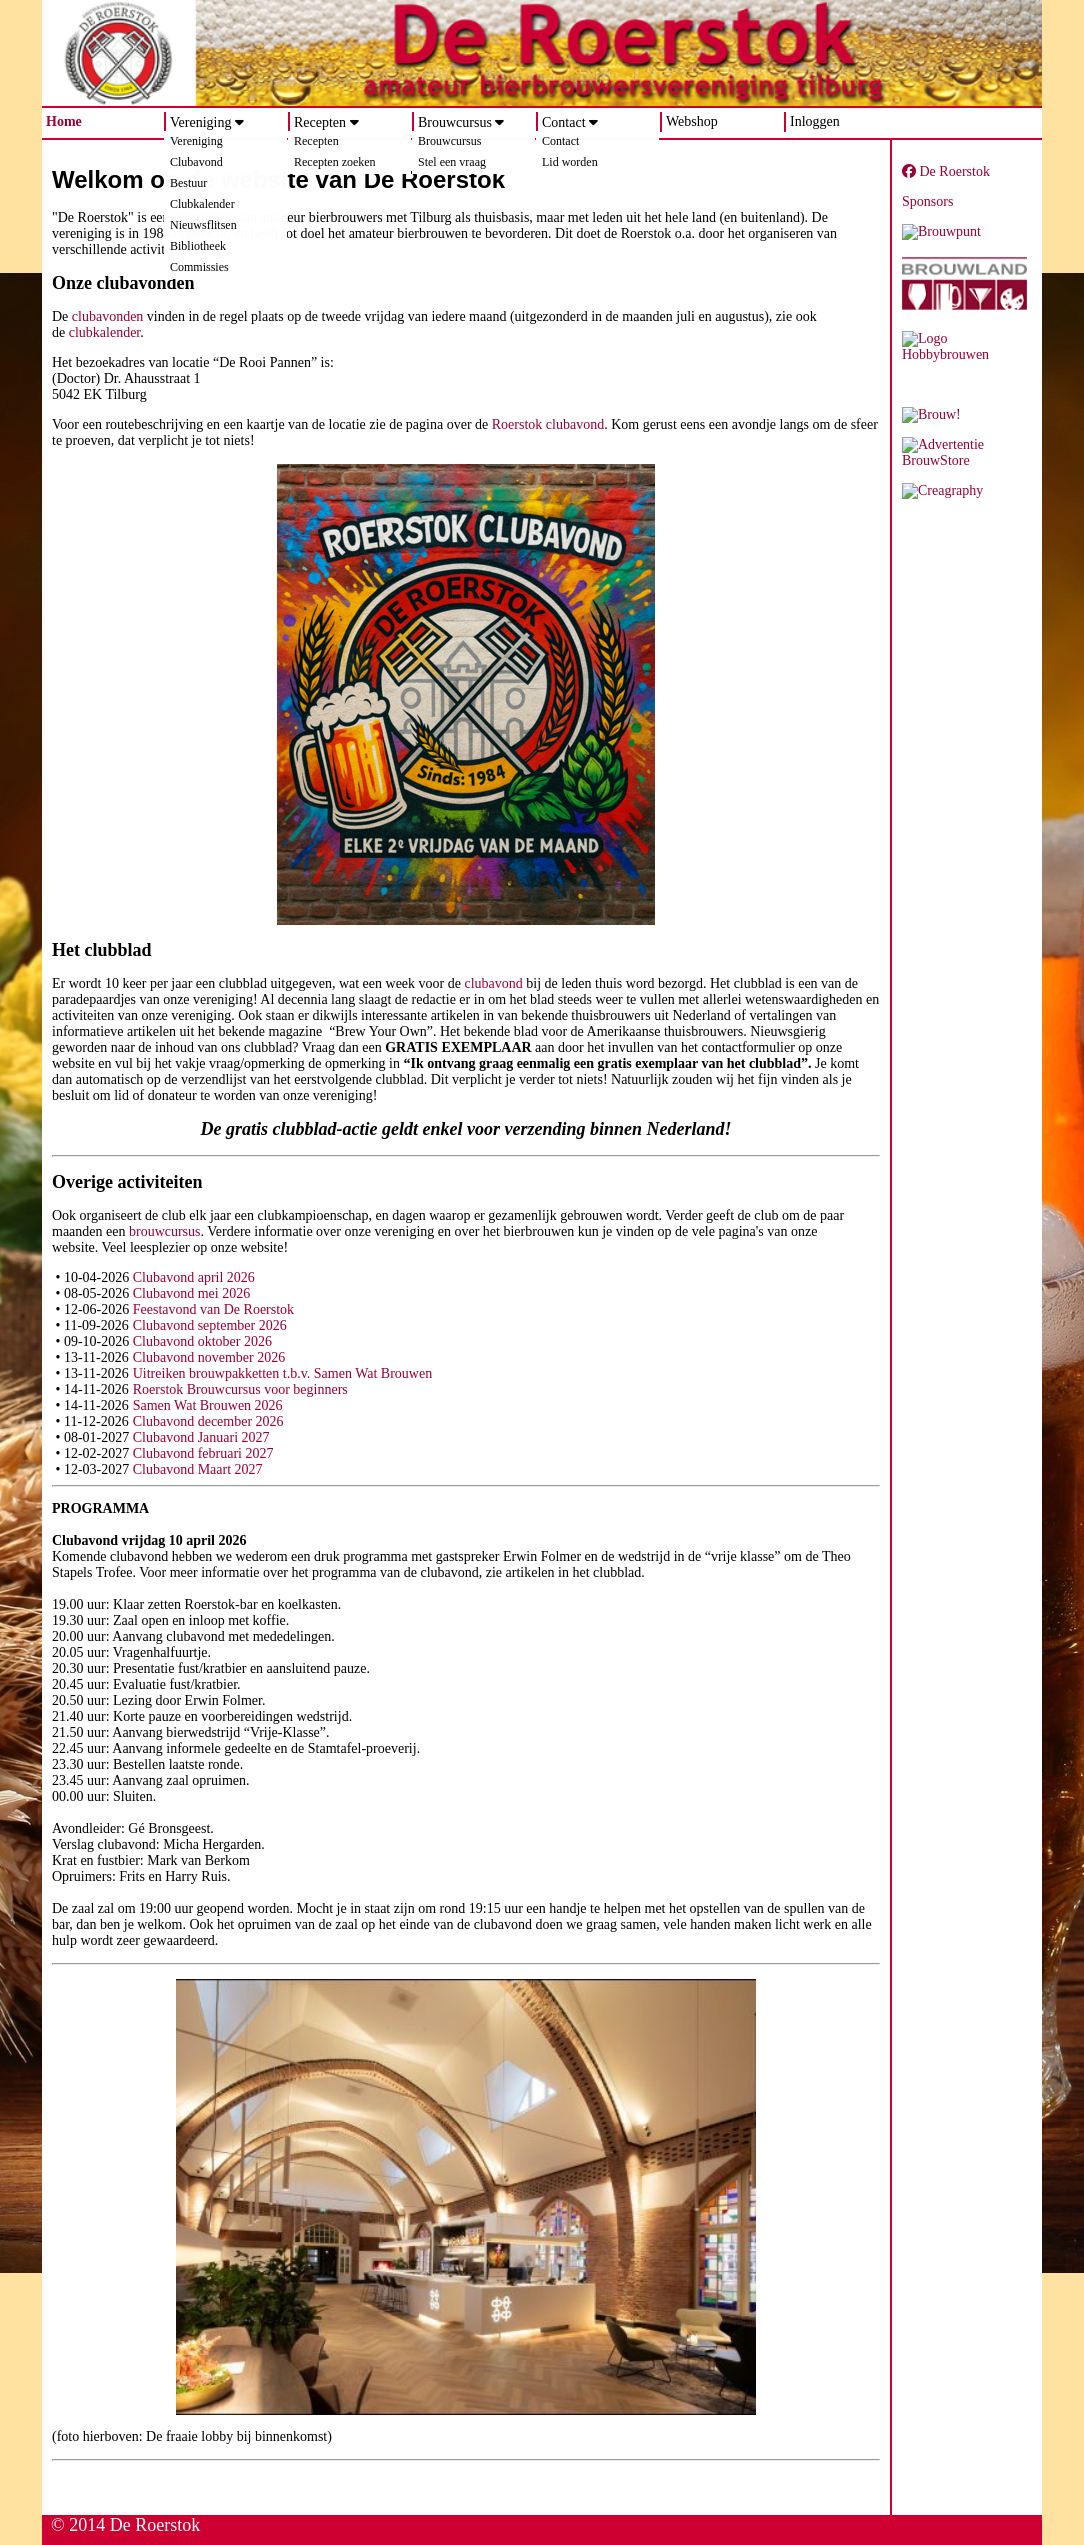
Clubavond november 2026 (209, 1357)
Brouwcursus (455, 122)
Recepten (320, 122)
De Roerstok (946, 171)
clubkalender (105, 332)
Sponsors (927, 201)
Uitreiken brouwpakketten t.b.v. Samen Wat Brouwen (282, 1373)
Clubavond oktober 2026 (202, 1341)
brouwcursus (165, 1231)
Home (64, 121)
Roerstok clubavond (548, 424)
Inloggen (815, 121)
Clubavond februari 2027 (203, 1453)
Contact (564, 122)
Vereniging (200, 122)
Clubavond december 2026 (208, 1421)
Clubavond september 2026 (210, 1325)
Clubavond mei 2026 (191, 1293)
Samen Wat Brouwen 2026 (208, 1405)
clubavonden (108, 316)
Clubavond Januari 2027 (201, 1437)
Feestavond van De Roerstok (213, 1309)
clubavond (493, 983)
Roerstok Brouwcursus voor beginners (240, 1389)
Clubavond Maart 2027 (198, 1469)
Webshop (692, 121)
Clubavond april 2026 (194, 1277)
